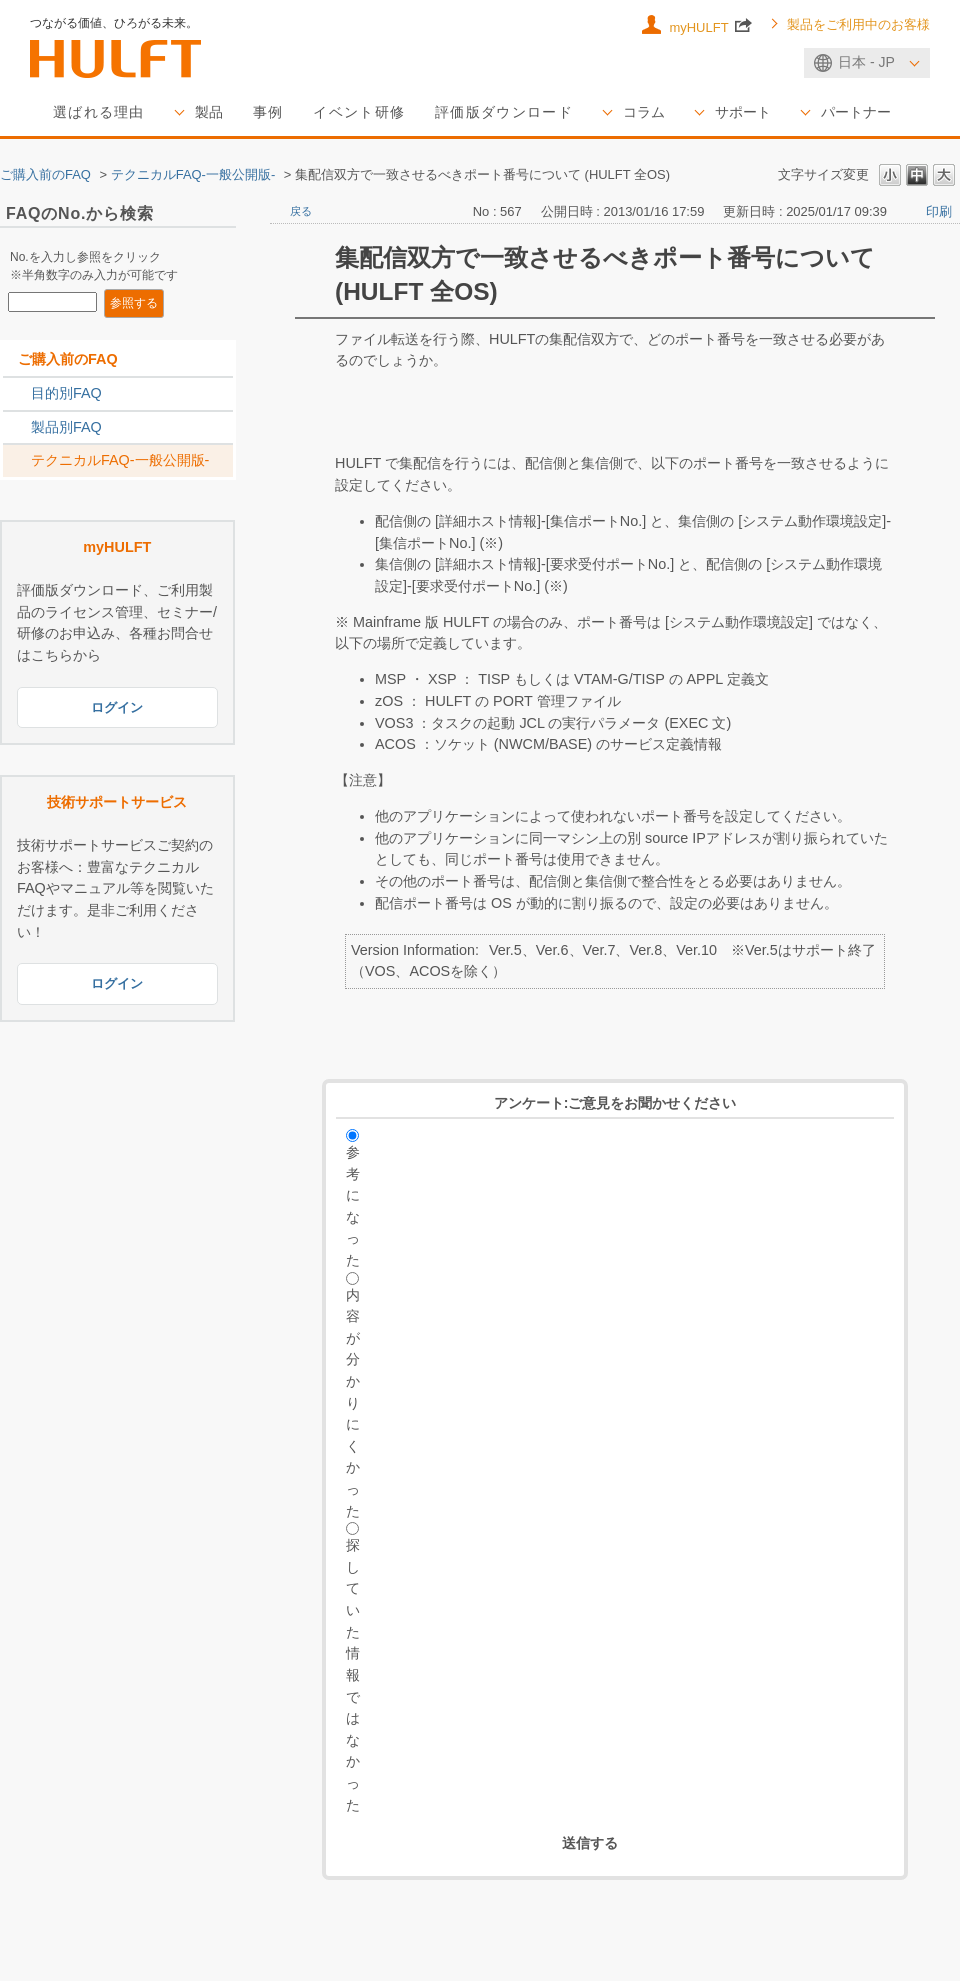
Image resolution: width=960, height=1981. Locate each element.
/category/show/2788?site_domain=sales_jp (17, 394)
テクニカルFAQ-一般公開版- (193, 174)
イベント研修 (359, 112)
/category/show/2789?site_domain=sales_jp (17, 428)
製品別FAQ (66, 427)
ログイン (117, 706)
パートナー (856, 112)
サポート (743, 112)
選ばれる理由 (99, 112)
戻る (301, 211)
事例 (268, 112)
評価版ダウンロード (504, 112)
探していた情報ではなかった (353, 1674)
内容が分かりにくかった (353, 1403)
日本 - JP (866, 62)
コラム (644, 112)
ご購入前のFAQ (45, 174)
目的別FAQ (66, 393)
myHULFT (710, 25)
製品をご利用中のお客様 (858, 25)
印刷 (939, 211)
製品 (209, 112)
